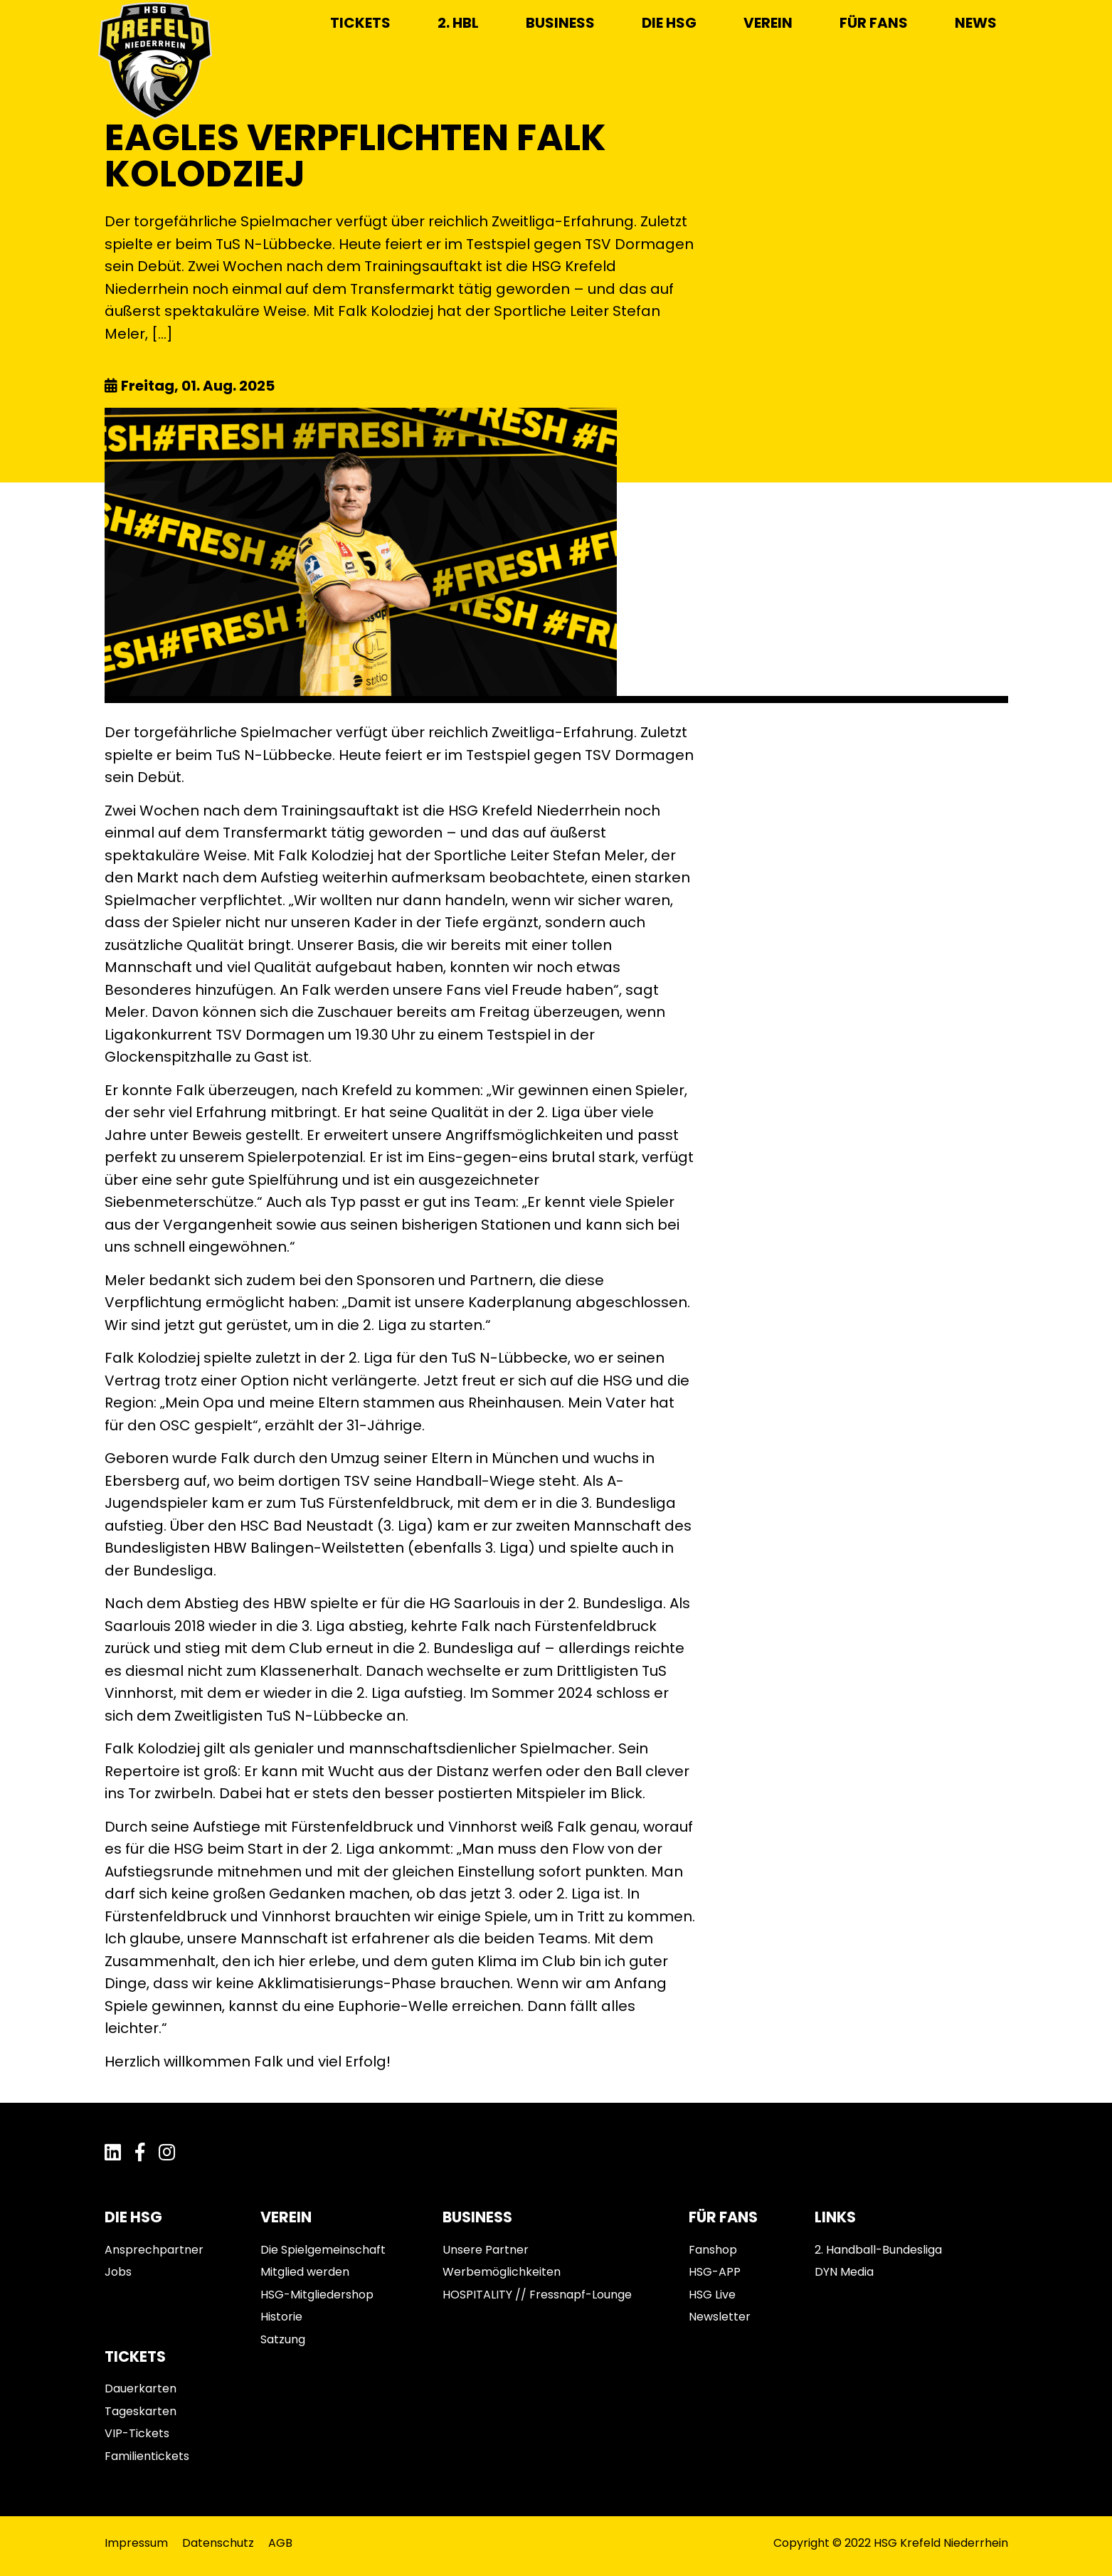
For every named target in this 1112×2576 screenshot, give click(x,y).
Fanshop (713, 2250)
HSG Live (712, 2294)
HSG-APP (715, 2272)
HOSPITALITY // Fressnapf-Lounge (537, 2294)
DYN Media (844, 2272)
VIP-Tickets (137, 2433)
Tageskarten (140, 2411)
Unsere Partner (486, 2250)
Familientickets (147, 2456)
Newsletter (720, 2316)
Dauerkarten (140, 2388)
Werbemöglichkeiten (502, 2272)
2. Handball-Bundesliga (878, 2250)
